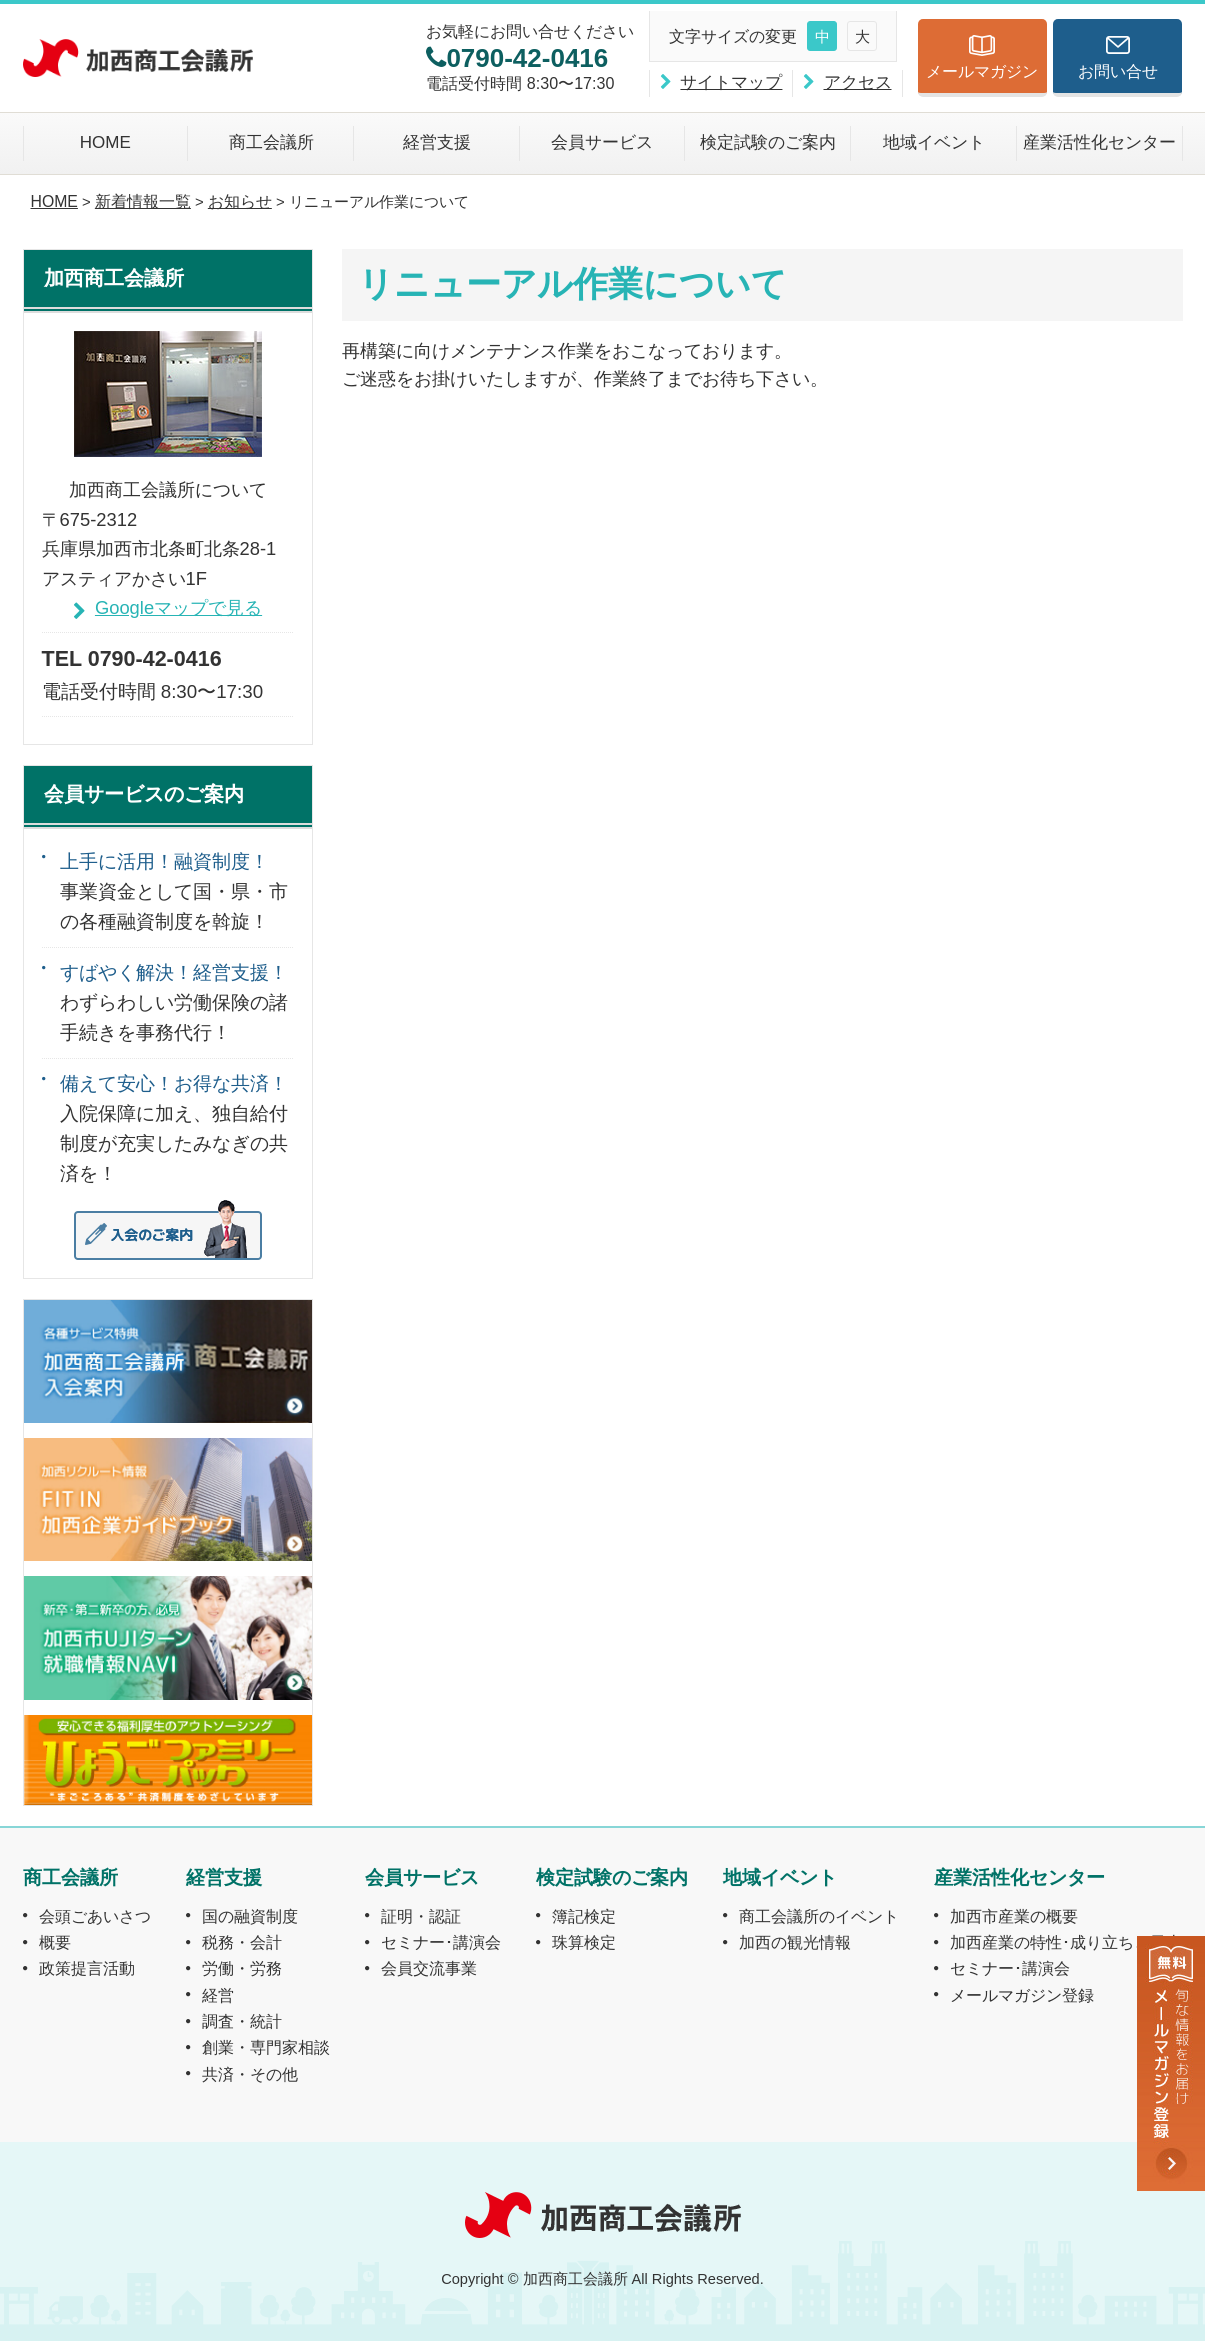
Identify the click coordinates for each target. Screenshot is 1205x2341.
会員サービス (602, 142)
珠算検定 (584, 1942)
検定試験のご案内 (768, 142)
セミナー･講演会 (441, 1942)
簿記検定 (584, 1916)
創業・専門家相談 (266, 2047)
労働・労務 (242, 1968)
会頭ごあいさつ (95, 1916)
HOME (105, 142)
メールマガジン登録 (1022, 1995)
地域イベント (934, 142)
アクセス (858, 82)
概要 (55, 1942)
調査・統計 (242, 2021)
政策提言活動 (87, 1968)
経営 (218, 1995)
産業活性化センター (1099, 142)
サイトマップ (731, 82)
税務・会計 (242, 1942)
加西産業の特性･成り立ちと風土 (1066, 1942)
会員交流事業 (429, 1968)
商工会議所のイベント (819, 1916)
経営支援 (437, 142)
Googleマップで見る (178, 607)
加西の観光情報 (795, 1942)
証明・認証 (421, 1916)
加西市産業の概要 (1014, 1916)
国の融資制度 (250, 1916)
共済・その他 (250, 2074)
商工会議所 (271, 142)
